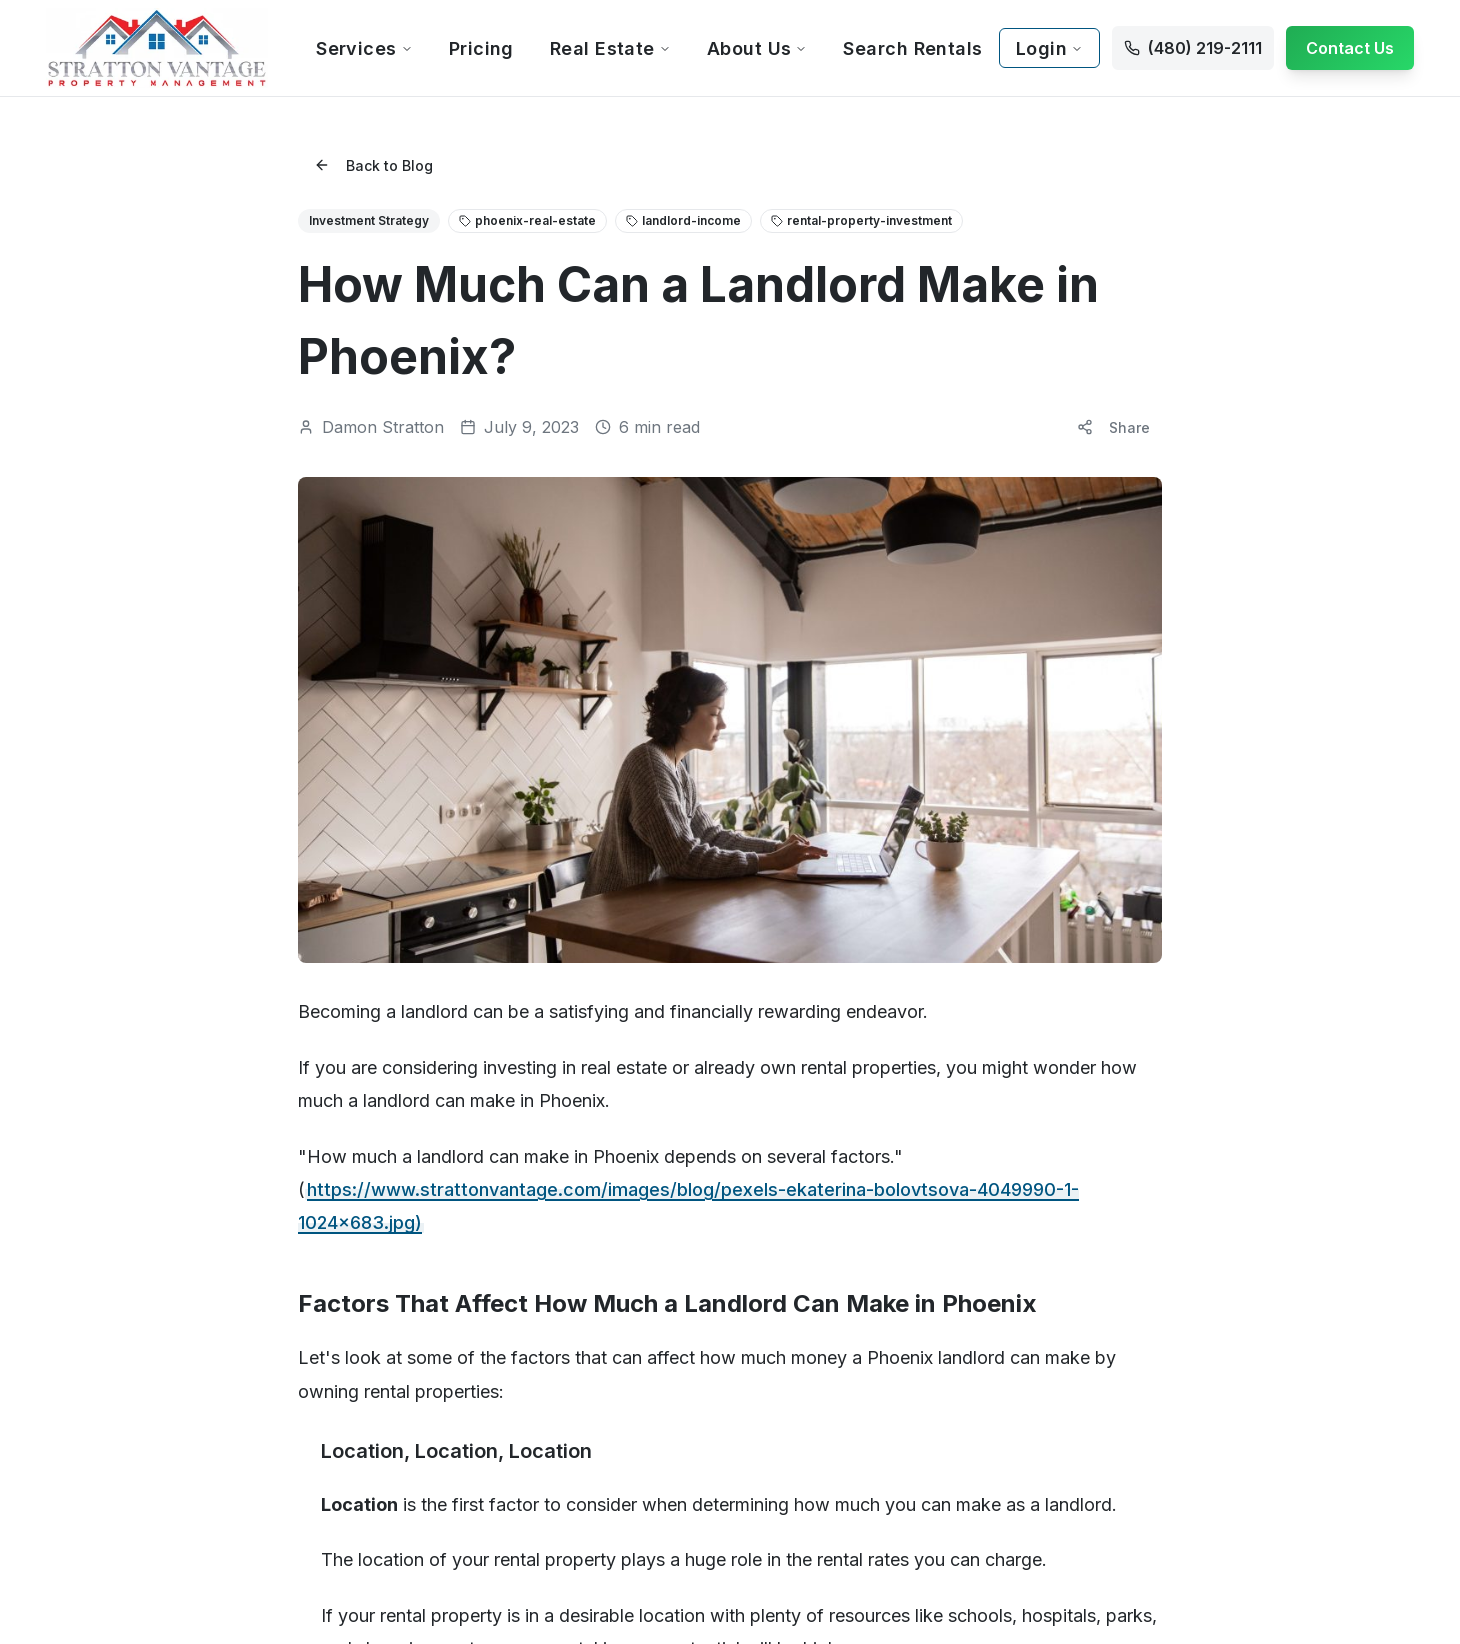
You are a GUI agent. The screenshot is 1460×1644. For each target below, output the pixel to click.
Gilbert (300, 1051)
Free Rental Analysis (579, 752)
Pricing (481, 48)
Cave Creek (553, 993)
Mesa (297, 1080)
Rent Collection (1029, 781)
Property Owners (569, 694)
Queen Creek (791, 1051)
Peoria (767, 1022)
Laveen (537, 1283)
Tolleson (774, 1225)
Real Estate (610, 48)
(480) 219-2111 (1081, 1016)
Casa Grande (322, 1341)
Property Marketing (1043, 694)
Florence (542, 1138)
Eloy (527, 1109)
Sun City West (791, 1138)
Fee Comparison (1267, 752)
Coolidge (543, 1022)
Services (364, 48)
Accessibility (538, 1548)
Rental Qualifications (778, 1548)
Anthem (303, 1196)
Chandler (309, 1109)
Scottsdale (314, 1022)
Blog (61, 1051)
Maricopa (544, 1341)
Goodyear (546, 1254)
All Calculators (1259, 694)
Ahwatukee (316, 1167)
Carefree (309, 1312)
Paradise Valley (797, 993)
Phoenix (306, 993)
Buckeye (308, 1283)
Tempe (302, 1138)
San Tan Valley (795, 1080)
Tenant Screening (1038, 723)
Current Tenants (799, 694)
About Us (757, 48)
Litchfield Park (559, 1312)
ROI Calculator (1259, 723)
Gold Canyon (556, 1225)
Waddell (773, 1254)
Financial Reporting (1042, 868)
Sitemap (645, 1548)
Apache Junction (334, 1225)
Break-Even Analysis (1280, 810)
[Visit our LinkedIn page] (1217, 1249)
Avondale (310, 1254)
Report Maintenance (813, 781)
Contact (71, 1109)
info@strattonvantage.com (1125, 1052)
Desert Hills (550, 1051)
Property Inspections (1047, 839)
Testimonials (86, 1080)
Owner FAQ (550, 781)
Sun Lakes (780, 1167)
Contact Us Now (1196, 1140)
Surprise (773, 1196)
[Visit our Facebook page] (1137, 1249)
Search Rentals (912, 48)
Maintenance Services (1052, 810)
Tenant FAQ (784, 723)
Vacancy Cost (1258, 781)
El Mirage (543, 1080)
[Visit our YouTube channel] (1257, 1249)
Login (1049, 48)
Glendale (542, 1196)
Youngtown (783, 1283)
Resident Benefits (804, 752)
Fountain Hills (555, 1167)
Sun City (773, 1109)
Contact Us (1350, 48)
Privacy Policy (411, 1548)
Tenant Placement (1038, 752)
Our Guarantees (565, 810)
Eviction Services (1035, 897)
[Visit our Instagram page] (1177, 1249)
